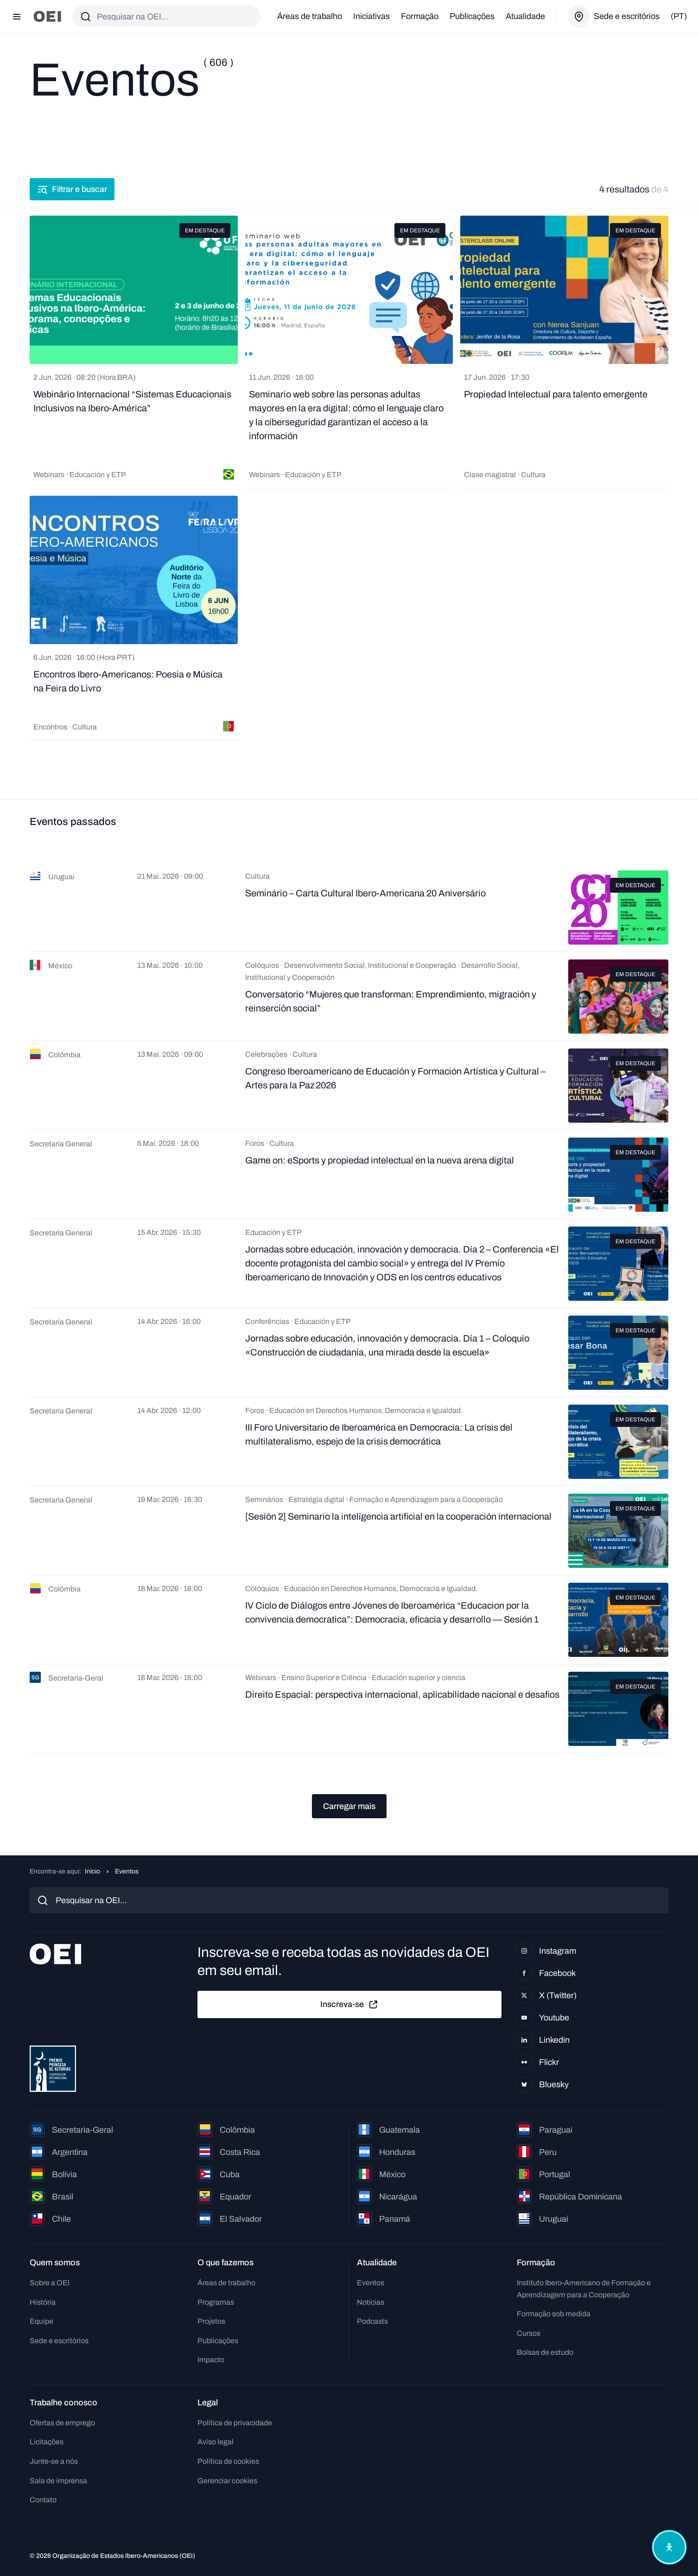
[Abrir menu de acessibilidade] (669, 2547)
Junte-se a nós (54, 2461)
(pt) (679, 16)
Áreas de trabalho (309, 16)
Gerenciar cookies (227, 2481)
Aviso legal (215, 2442)
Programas (215, 2302)
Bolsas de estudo (545, 2352)
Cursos (528, 2333)
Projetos (211, 2321)
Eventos (370, 2283)
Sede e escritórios (59, 2341)
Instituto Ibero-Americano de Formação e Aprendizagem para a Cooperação (584, 2289)
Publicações (472, 16)
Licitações (46, 2442)
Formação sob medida (553, 2314)
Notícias (370, 2302)
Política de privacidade (234, 2423)
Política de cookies (228, 2461)
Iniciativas (371, 16)
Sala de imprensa (58, 2481)
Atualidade (525, 16)
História (43, 2302)
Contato (43, 2500)
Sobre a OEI (50, 2283)
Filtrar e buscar (72, 189)
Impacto (210, 2360)
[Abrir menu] (16, 16)
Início (92, 1871)
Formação (419, 16)
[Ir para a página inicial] (47, 16)
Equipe (41, 2321)
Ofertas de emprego (62, 2423)
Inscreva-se (349, 2004)
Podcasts (372, 2321)
